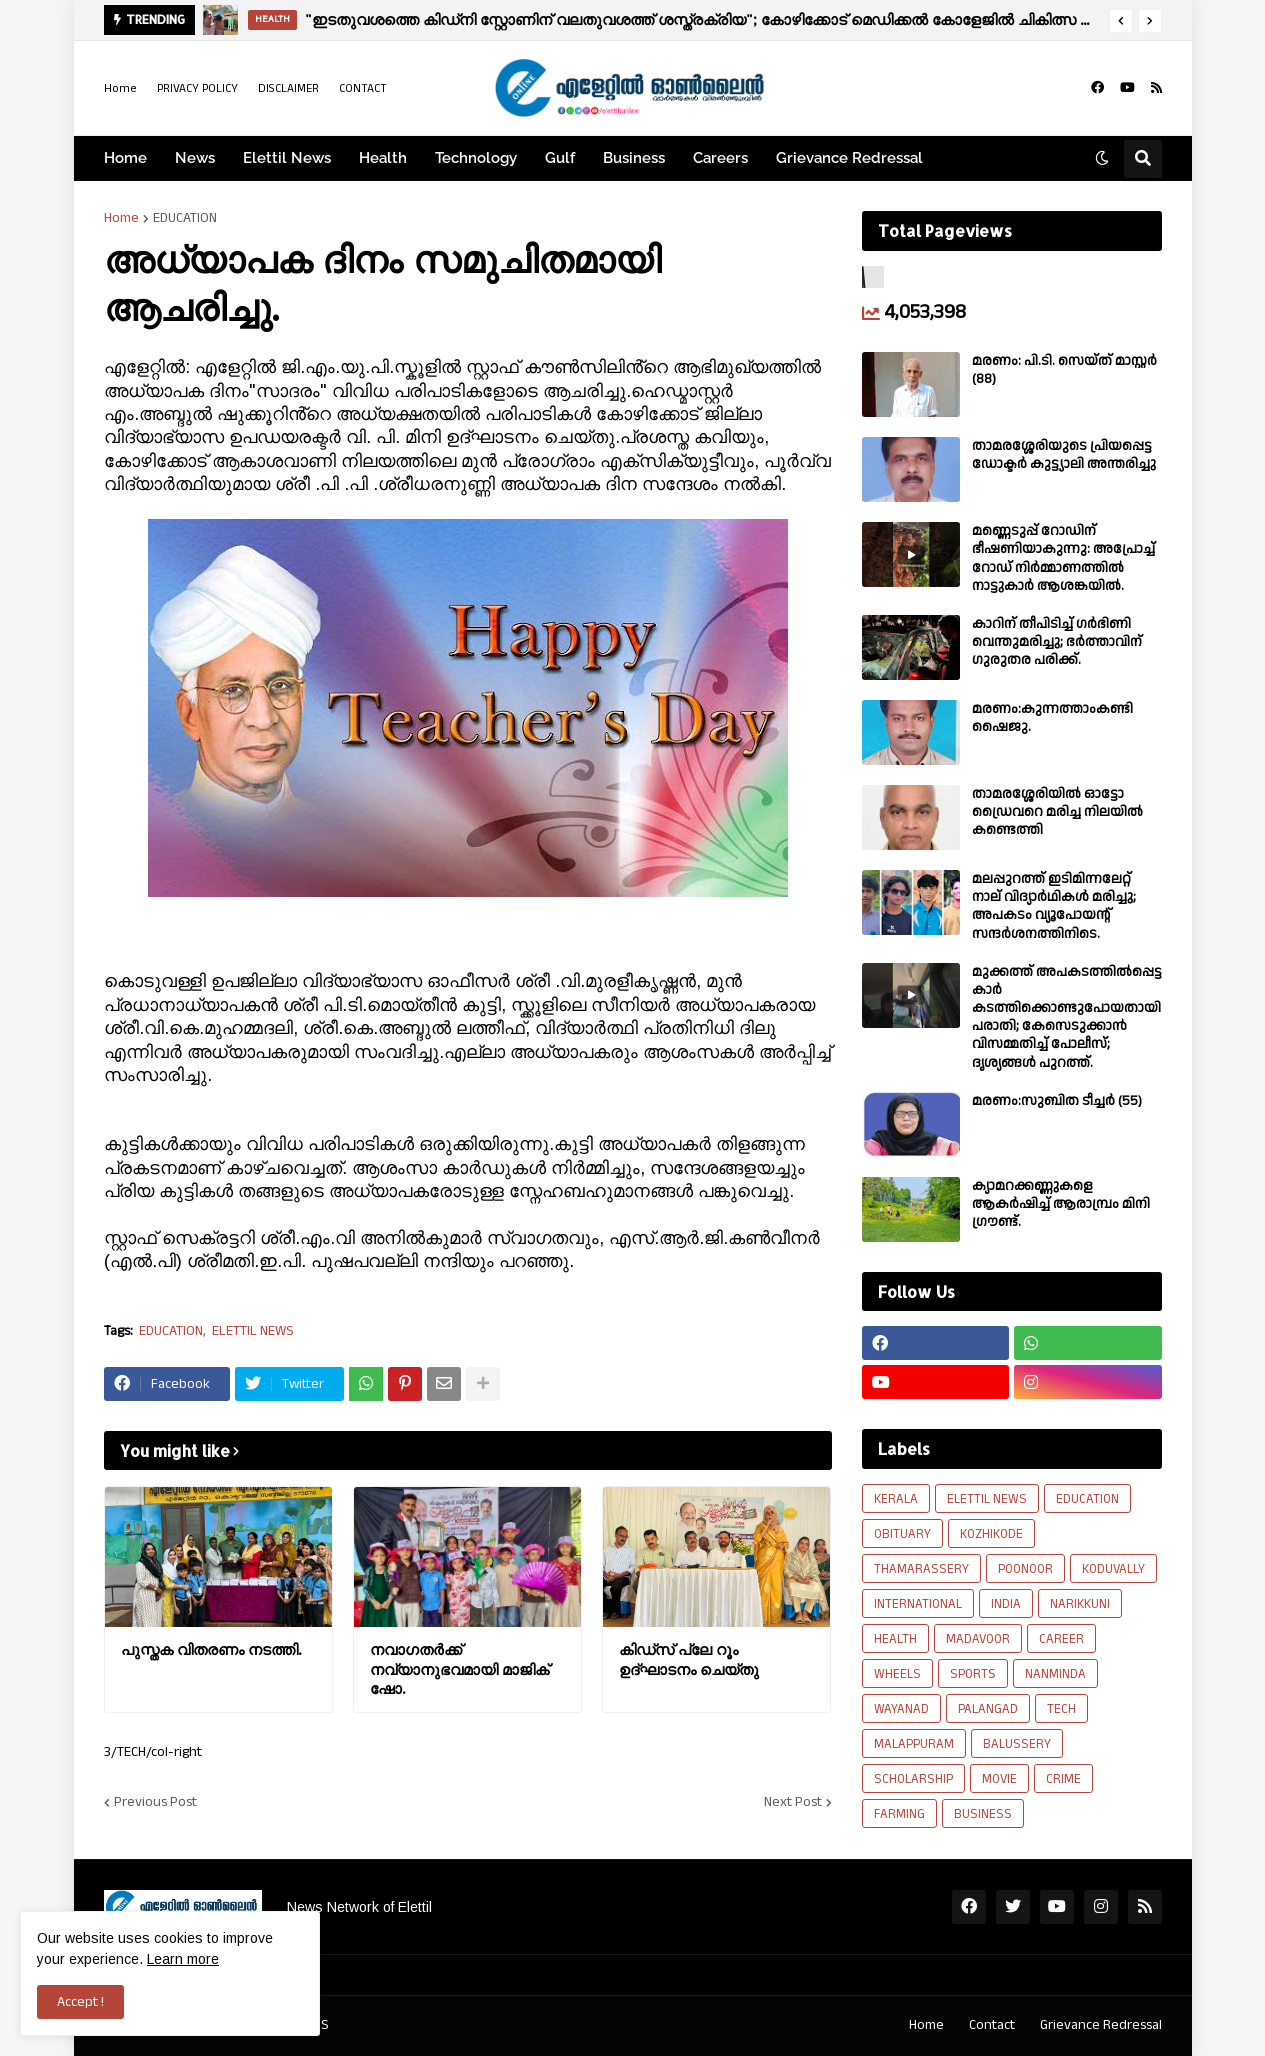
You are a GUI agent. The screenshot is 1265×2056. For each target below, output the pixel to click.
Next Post (793, 1802)
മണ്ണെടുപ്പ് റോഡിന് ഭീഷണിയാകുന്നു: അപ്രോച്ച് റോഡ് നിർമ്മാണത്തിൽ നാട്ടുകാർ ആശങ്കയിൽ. (1063, 558)
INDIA (1006, 1604)
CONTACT (363, 88)
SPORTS (973, 1674)
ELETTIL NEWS (253, 1331)
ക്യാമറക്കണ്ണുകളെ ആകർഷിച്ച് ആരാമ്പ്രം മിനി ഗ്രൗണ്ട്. (1061, 1204)
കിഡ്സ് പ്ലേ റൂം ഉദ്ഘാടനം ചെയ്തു (689, 1659)
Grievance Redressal (1101, 2025)
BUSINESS (983, 1814)
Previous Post (155, 1802)
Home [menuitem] (125, 158)
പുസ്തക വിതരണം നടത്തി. (211, 1649)
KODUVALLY (1113, 1569)
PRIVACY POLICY (197, 88)
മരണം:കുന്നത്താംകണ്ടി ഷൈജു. (1052, 718)
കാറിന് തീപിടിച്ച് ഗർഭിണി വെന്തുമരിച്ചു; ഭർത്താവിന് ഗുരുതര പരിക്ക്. (1057, 642)
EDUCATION (185, 218)
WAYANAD (901, 1709)
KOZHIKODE (991, 1534)
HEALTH (895, 1639)
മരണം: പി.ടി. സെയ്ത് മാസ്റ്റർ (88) (1064, 370)
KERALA (896, 1499)
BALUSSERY (1017, 1744)
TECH (1061, 1709)
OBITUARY (902, 1534)
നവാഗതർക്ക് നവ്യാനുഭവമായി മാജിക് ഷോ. (459, 1669)
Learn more (183, 1959)
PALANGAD (988, 1709)
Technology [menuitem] (476, 158)
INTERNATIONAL (918, 1604)
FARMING (899, 1814)
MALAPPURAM (914, 1744)
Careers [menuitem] (720, 158)
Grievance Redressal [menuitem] (849, 158)
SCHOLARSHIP (913, 1779)
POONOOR (1025, 1569)
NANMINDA (1055, 1674)
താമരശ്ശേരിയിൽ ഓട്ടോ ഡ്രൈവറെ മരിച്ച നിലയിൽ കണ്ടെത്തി (1057, 812)
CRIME (1063, 1779)
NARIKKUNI (1080, 1604)
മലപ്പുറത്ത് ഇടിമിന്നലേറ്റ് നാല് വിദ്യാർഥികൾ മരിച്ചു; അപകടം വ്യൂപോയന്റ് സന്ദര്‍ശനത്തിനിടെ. (1054, 906)
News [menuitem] (195, 158)
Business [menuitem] (634, 158)
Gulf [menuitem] (560, 158)
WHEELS (897, 1674)
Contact (992, 2025)
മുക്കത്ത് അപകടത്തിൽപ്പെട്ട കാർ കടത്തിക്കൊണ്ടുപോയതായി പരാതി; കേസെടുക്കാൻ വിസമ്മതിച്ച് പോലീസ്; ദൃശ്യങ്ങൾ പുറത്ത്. (1067, 1017)
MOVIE (999, 1779)
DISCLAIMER (288, 88)
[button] (1121, 21)
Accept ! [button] (80, 2002)
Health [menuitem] (383, 158)
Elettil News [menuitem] (287, 158)
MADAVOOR (978, 1639)
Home (120, 88)
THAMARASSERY (921, 1569)
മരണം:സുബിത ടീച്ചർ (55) (1057, 1101)
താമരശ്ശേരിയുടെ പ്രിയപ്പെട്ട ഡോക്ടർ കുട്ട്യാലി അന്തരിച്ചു (1064, 455)
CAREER (1061, 1639)
